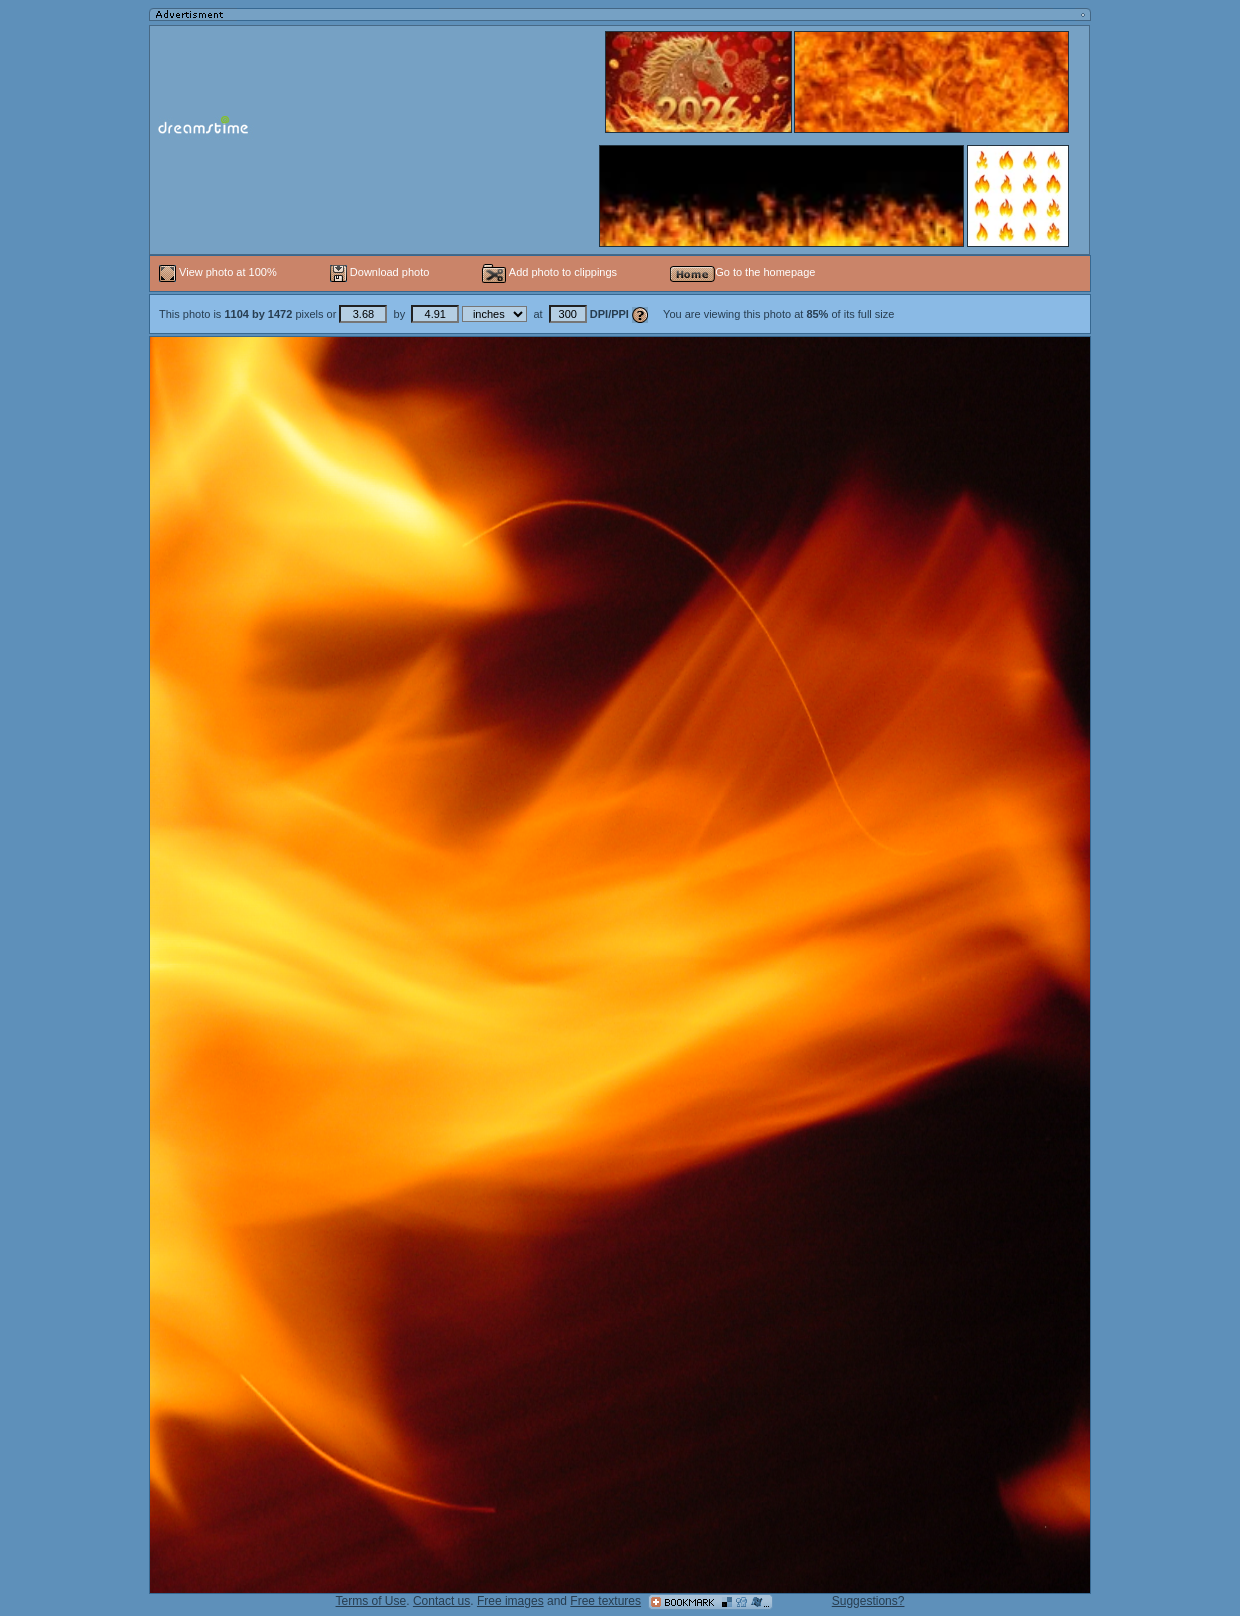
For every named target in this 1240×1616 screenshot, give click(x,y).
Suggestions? (868, 1601)
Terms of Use (371, 1601)
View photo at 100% (219, 272)
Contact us (441, 1601)
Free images (510, 1601)
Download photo (380, 272)
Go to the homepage (742, 272)
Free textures (605, 1601)
